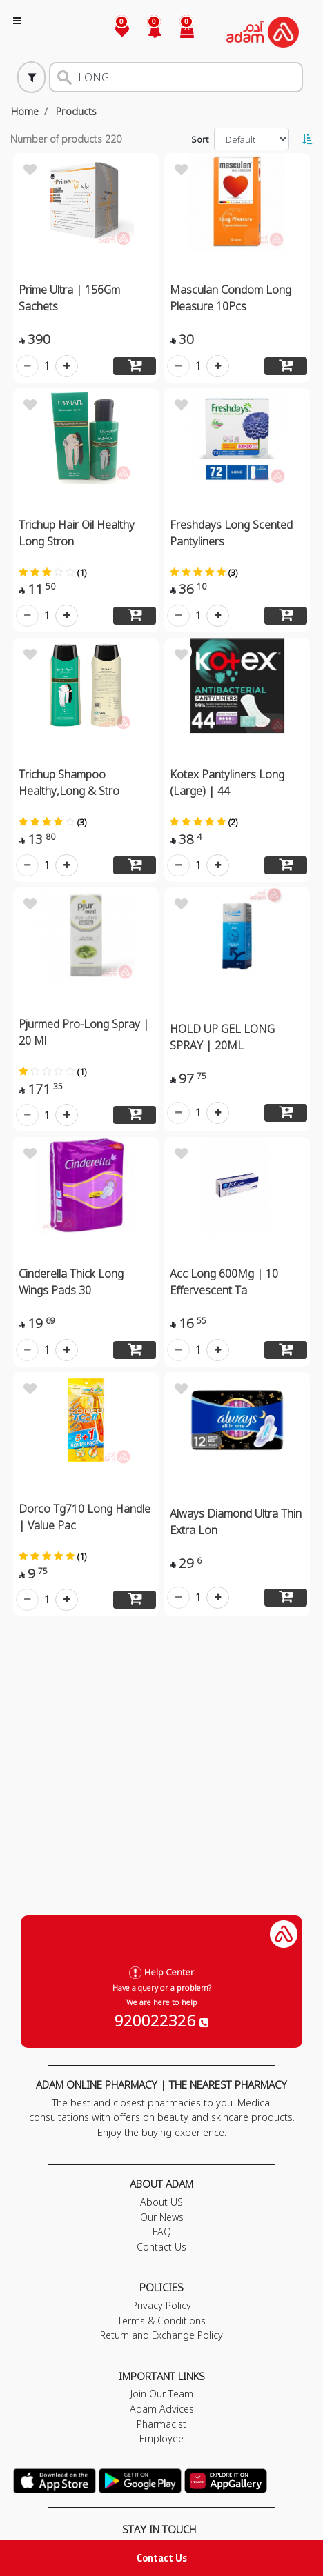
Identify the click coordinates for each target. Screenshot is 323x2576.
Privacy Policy (161, 2305)
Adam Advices (162, 2408)
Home (25, 111)
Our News (162, 2217)
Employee (161, 2438)
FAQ (162, 2231)
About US (161, 2201)
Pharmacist (161, 2424)
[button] (147, 32)
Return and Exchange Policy (161, 2335)
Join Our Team (161, 2393)
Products (76, 111)
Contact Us (162, 2557)
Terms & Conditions (161, 2320)
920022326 (161, 2020)
